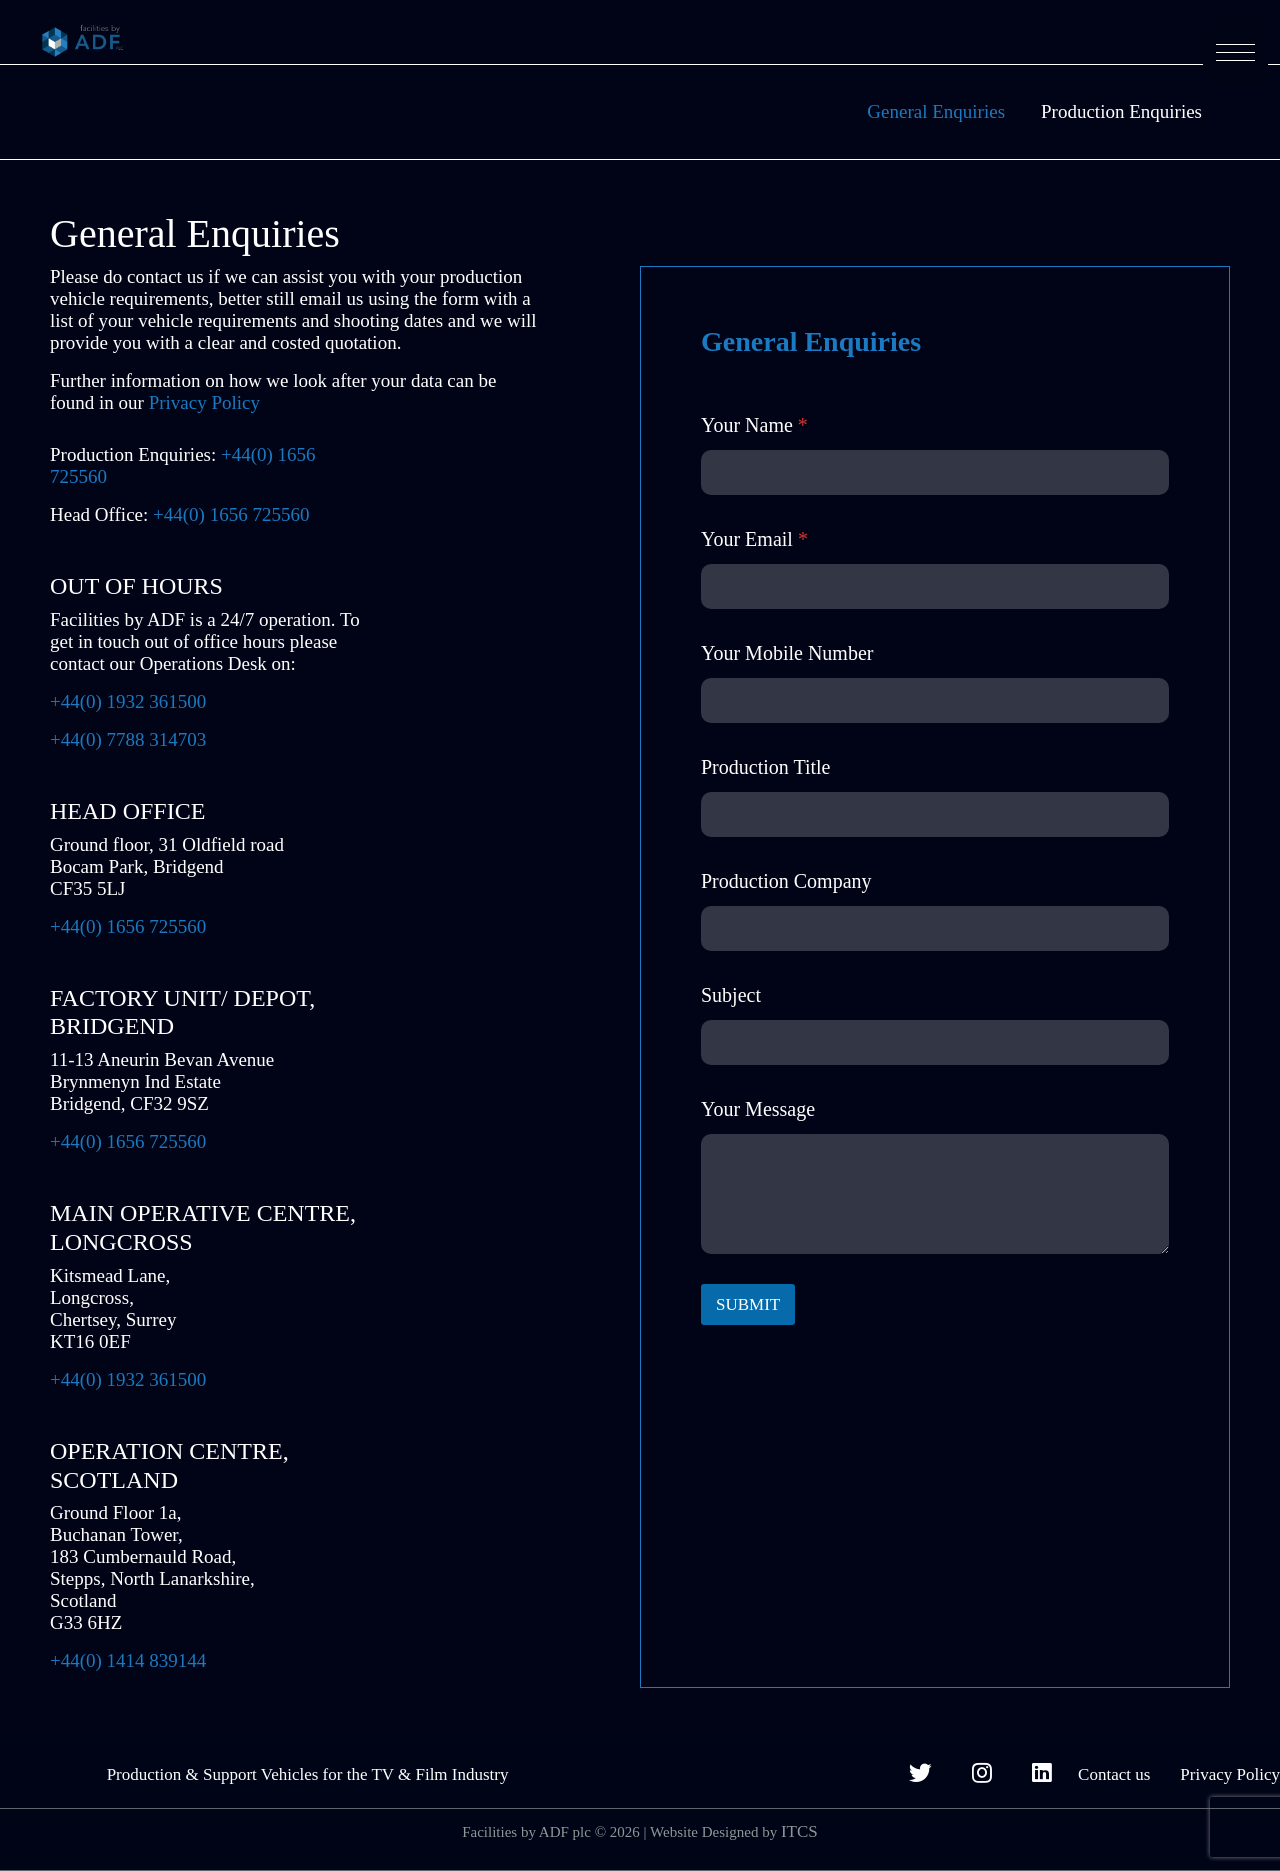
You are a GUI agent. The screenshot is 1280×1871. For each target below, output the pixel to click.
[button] (1235, 52)
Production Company (786, 881)
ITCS (799, 1831)
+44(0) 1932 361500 (128, 701)
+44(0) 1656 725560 (231, 514)
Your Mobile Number (787, 653)
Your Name (754, 425)
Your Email (754, 539)
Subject (731, 995)
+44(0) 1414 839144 (128, 1660)
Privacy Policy (204, 402)
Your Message (758, 1109)
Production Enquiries (1121, 111)
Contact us (1116, 1774)
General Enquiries (936, 111)
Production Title (765, 767)
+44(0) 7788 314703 (128, 739)
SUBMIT (748, 1304)
